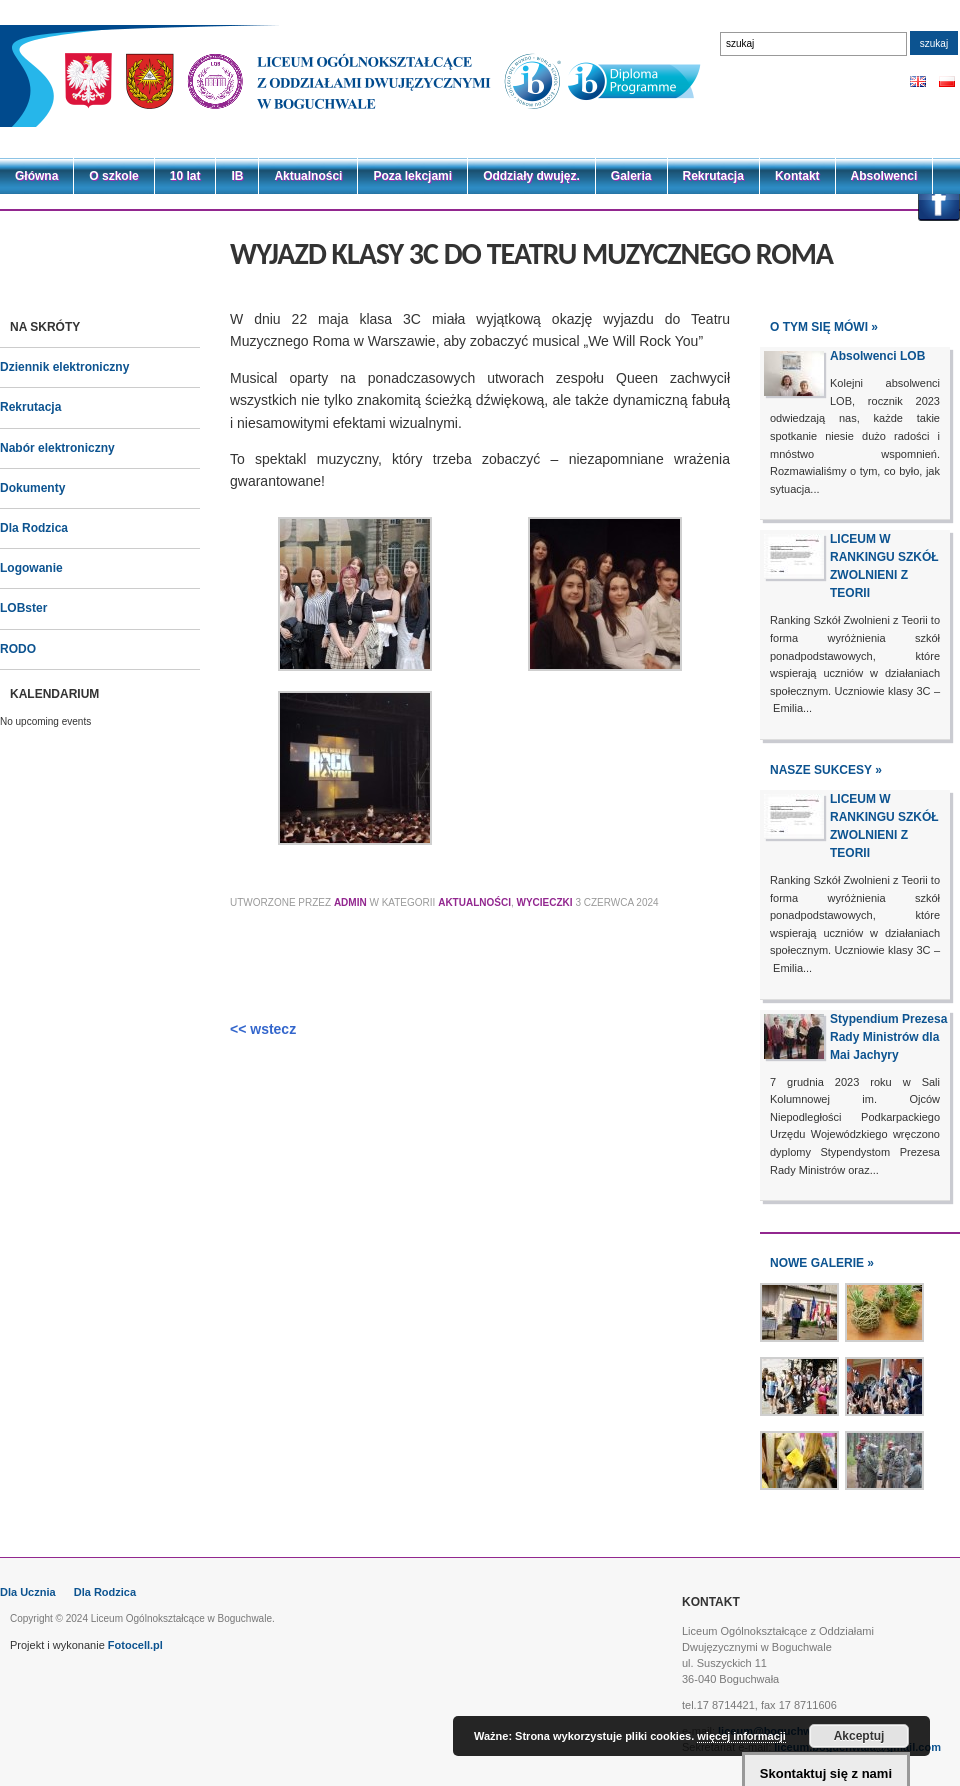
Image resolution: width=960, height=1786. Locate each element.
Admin (350, 902)
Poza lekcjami (412, 176)
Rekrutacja (713, 176)
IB (237, 176)
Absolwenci (884, 176)
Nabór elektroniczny (57, 448)
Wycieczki (545, 902)
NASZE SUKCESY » (826, 770)
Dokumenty (32, 488)
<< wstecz (263, 1029)
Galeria (631, 176)
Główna (36, 176)
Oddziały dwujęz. (531, 176)
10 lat (185, 176)
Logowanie (31, 568)
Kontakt (797, 176)
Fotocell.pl (135, 1645)
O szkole (113, 176)
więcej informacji (741, 1736)
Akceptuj (859, 1736)
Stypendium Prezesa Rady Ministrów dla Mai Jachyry (888, 1037)
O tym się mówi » (824, 327)
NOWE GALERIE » (822, 1263)
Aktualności (308, 176)
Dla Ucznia (28, 1592)
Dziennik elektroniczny (64, 367)
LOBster (23, 608)
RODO (18, 649)
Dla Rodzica (34, 528)
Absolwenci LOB (877, 356)
